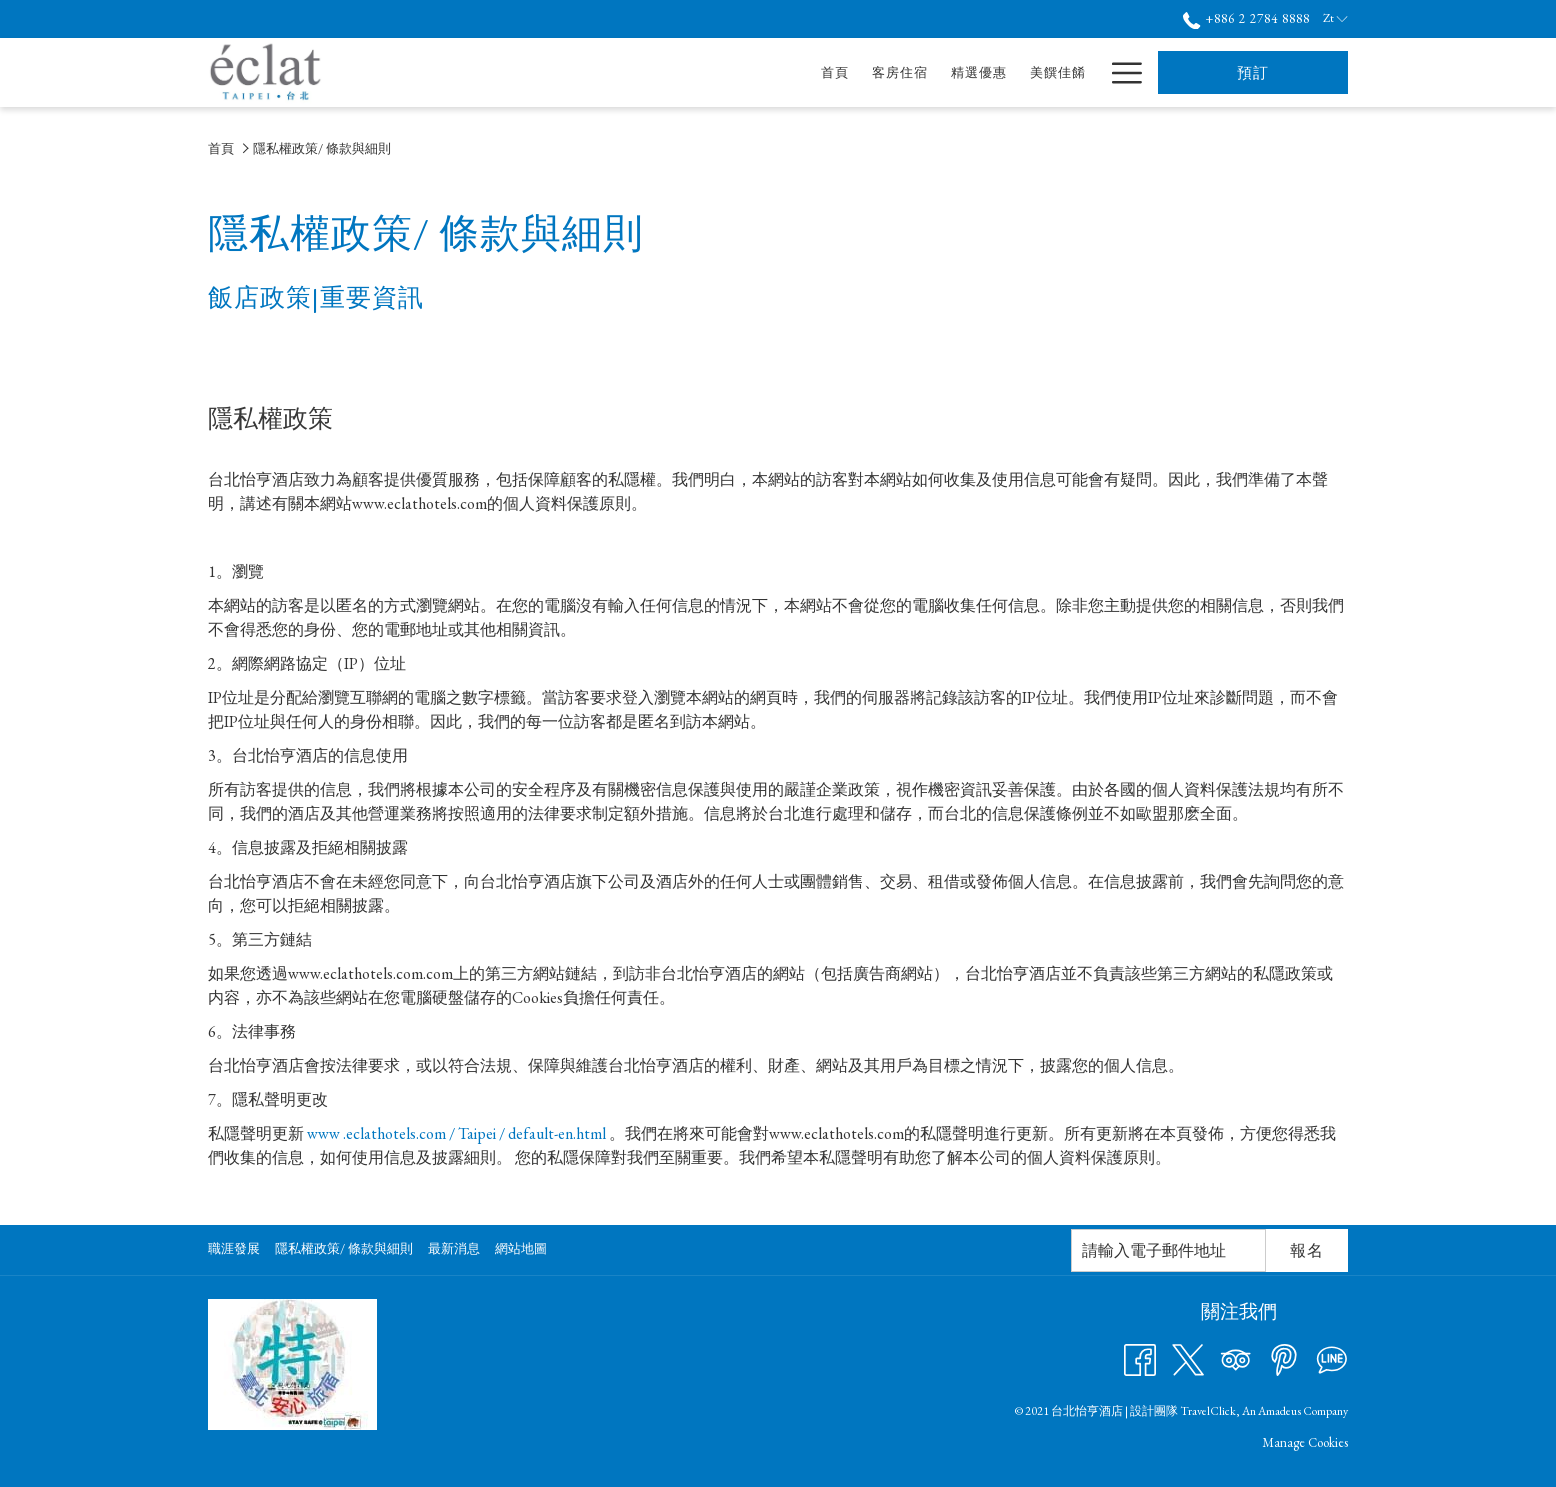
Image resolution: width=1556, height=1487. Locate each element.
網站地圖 (521, 1248)
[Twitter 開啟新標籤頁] (1188, 1357)
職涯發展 (234, 1248)
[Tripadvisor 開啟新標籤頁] (1236, 1357)
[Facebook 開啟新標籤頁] (1140, 1357)
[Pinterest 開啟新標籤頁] (1284, 1357)
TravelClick (1208, 1411)
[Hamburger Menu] (1119, 72)
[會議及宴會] (955, 72)
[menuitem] (236, 1249)
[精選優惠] (790, 72)
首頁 (221, 148)
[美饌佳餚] (869, 72)
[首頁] (647, 72)
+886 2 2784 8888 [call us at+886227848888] (1246, 18)
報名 (1307, 1250)
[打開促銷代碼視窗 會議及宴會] (1009, 72)
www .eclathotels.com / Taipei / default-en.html (456, 1133)
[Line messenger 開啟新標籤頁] (1332, 1357)
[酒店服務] (1057, 72)
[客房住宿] (711, 72)
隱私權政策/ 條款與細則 (344, 1248)
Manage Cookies (1305, 1442)
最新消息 (454, 1248)
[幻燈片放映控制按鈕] (1168, 1250)
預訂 (1253, 72)
